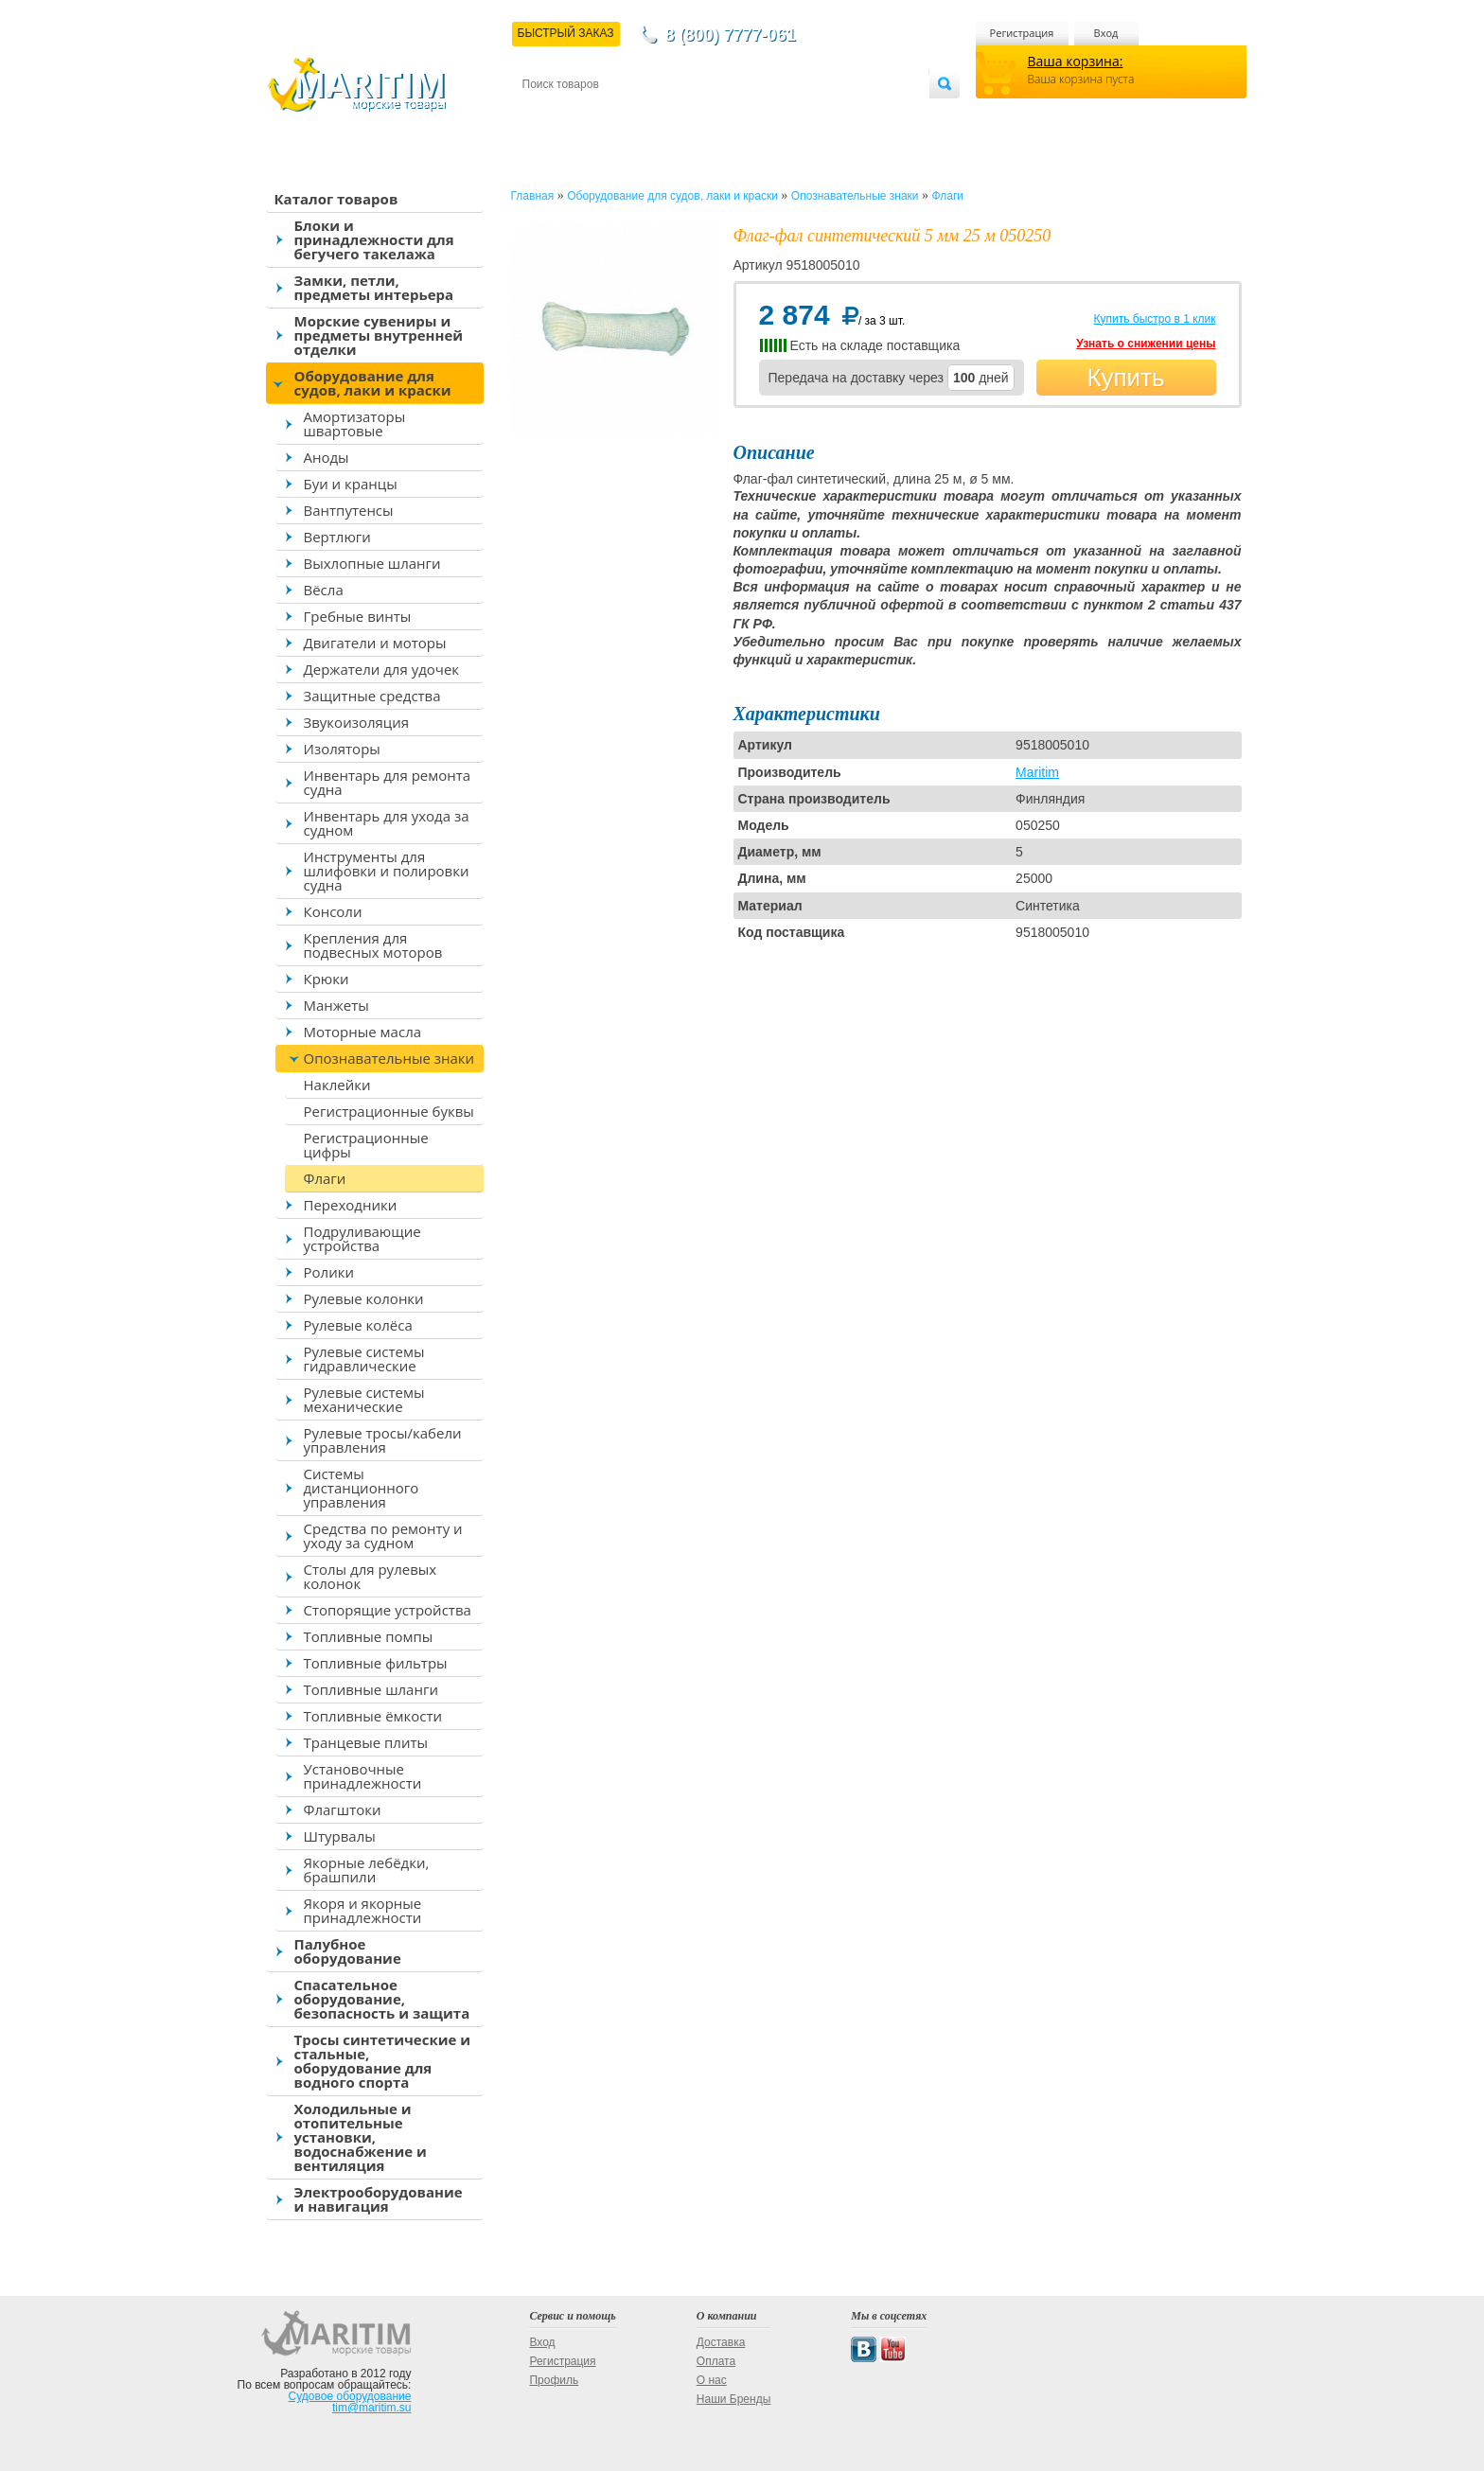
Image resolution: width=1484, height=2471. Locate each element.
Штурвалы (340, 1836)
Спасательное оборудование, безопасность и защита (382, 1998)
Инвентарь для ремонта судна (387, 782)
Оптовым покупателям (869, 115)
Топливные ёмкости (373, 1715)
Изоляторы (342, 748)
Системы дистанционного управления (361, 1487)
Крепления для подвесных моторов (373, 945)
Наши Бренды (733, 2399)
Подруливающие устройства (362, 1238)
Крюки (326, 978)
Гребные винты (358, 616)
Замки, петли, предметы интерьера (374, 287)
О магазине (749, 115)
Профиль (553, 2380)
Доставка (614, 115)
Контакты (544, 115)
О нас (712, 2380)
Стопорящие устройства (387, 1609)
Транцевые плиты (366, 1742)
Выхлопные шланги (372, 563)
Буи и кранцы (351, 483)
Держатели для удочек (382, 669)
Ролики (329, 1271)
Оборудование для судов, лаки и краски (372, 382)
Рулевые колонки (364, 1298)
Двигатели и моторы (375, 642)
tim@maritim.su (372, 2407)
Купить (1125, 377)
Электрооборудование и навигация (378, 2198)
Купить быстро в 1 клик (1154, 319)
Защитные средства (372, 695)
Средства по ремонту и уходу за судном (383, 1535)
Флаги (325, 1178)
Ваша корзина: (1075, 61)
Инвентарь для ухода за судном (386, 822)
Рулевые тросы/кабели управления (383, 1439)
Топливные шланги (371, 1689)
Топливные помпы (368, 1636)
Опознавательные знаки (389, 1058)
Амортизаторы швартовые (355, 423)
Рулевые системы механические (364, 1399)
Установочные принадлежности (363, 1775)
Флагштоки (342, 1809)
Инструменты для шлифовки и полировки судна (386, 870)
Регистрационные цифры (366, 1144)
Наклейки (337, 1084)
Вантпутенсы (349, 510)
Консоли (333, 911)
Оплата (677, 115)
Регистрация (1022, 33)
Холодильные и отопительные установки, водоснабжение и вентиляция (360, 2137)
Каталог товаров (336, 198)
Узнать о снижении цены (1145, 343)
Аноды (326, 457)
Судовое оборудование (350, 2396)
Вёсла (324, 589)
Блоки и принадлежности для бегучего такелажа (374, 239)
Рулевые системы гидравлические (364, 1358)
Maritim (1037, 772)
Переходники (351, 1204)
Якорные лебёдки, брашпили (367, 1869)
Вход (1106, 33)
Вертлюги (337, 536)
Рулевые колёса (358, 1324)
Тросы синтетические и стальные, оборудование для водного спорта (382, 2061)
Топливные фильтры (376, 1662)
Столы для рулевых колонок (370, 1576)
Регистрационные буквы (389, 1111)
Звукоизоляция (357, 722)
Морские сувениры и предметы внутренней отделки (379, 335)
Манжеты (336, 1005)
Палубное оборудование (347, 1951)
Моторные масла (363, 1031)
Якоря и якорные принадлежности (363, 1910)
